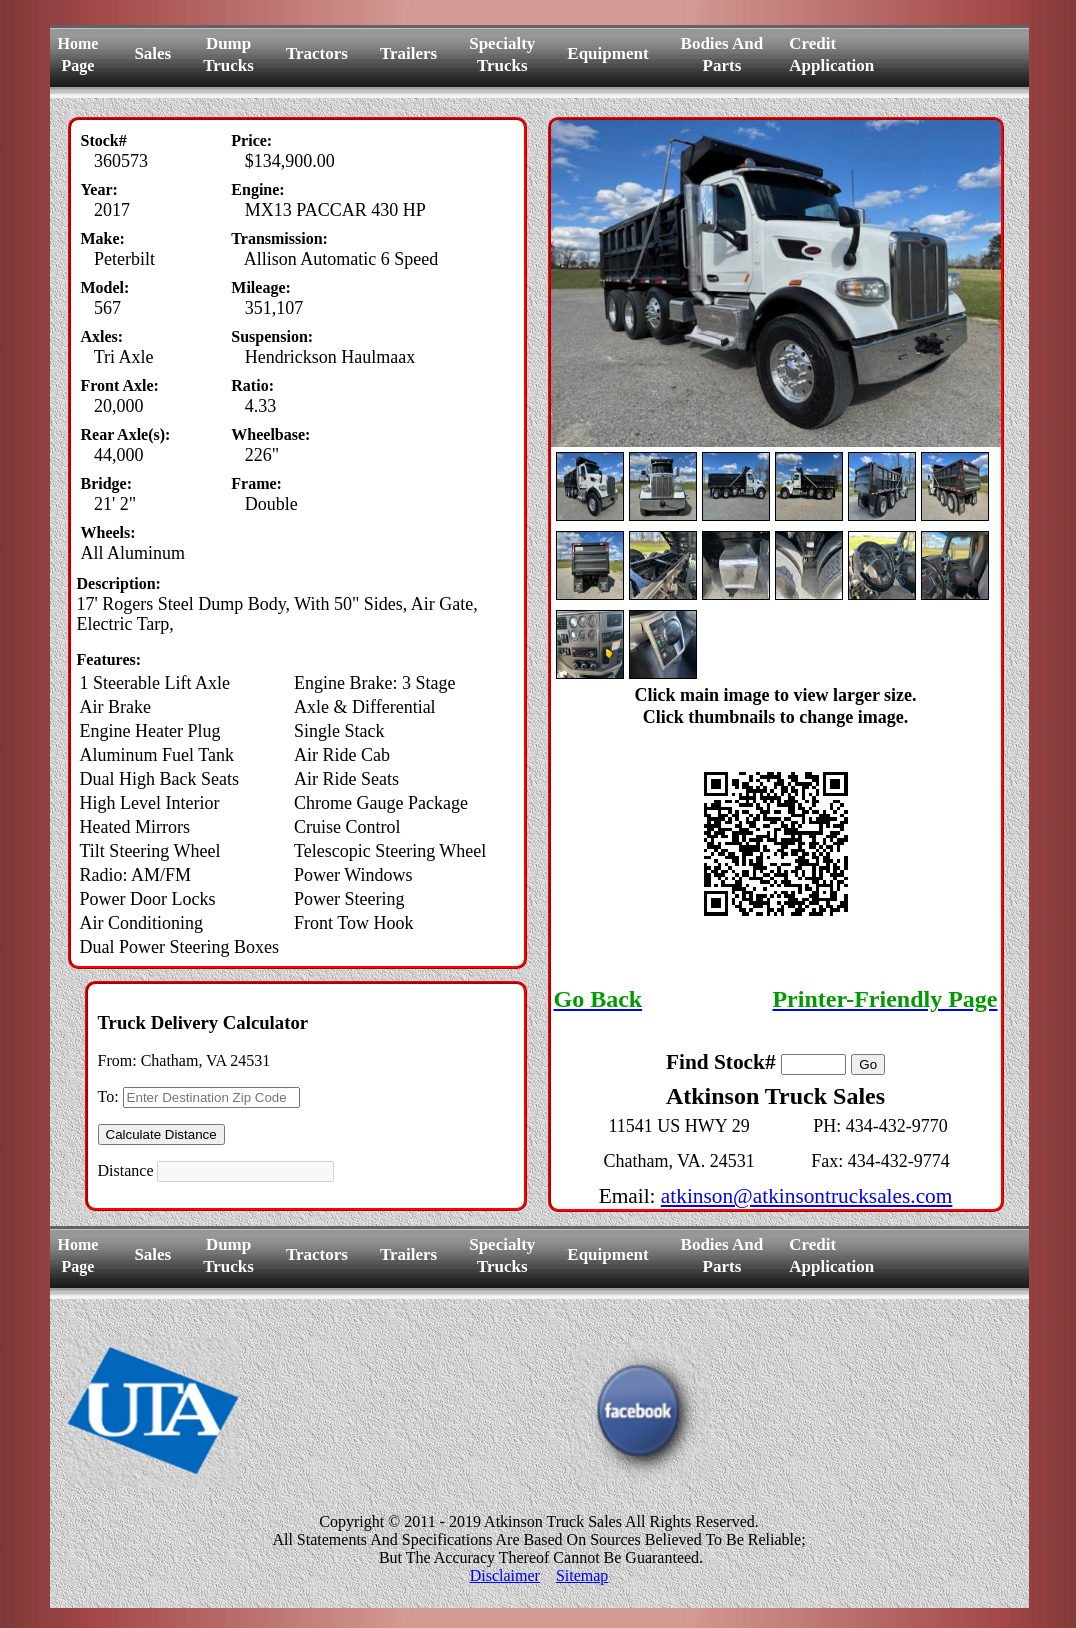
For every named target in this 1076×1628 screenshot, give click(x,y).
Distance (126, 1170)
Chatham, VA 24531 (206, 1060)
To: (108, 1096)
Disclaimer (505, 1575)
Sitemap (582, 1575)
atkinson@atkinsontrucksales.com (807, 1196)
